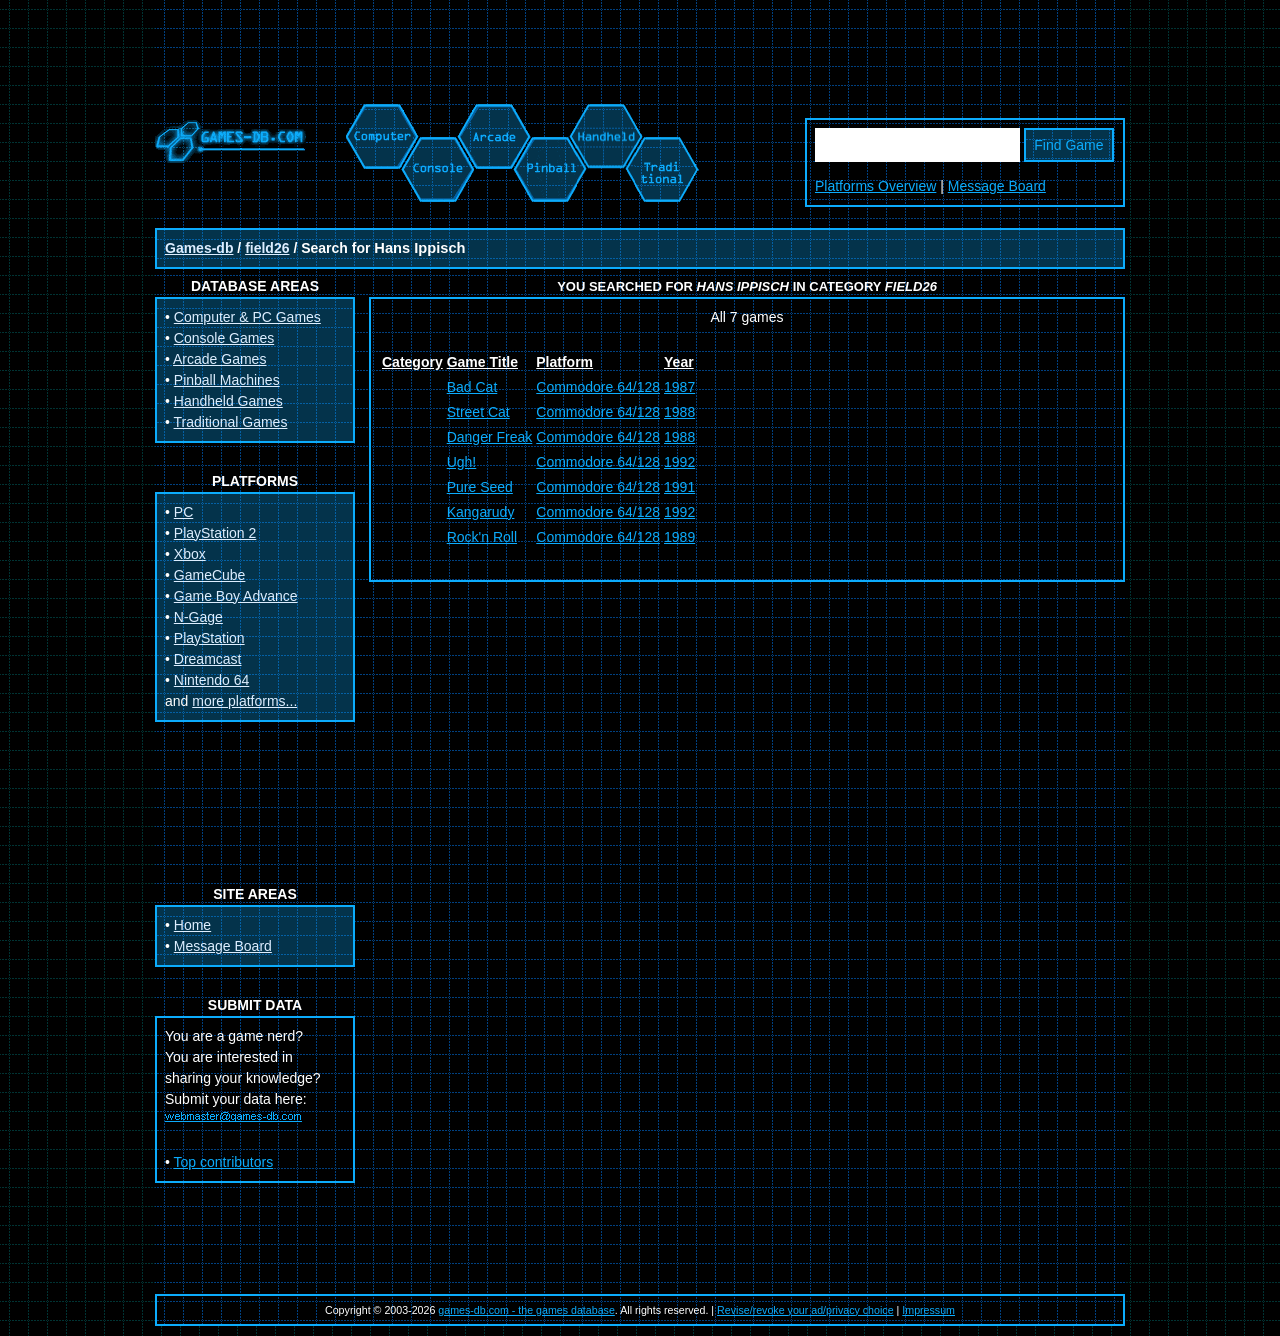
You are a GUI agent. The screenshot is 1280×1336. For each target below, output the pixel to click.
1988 (679, 412)
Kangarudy (481, 512)
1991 (679, 487)
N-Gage (198, 617)
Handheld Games (228, 401)
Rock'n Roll (482, 537)
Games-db (199, 248)
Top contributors (224, 1162)
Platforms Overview (875, 186)
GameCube (210, 575)
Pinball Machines (227, 380)
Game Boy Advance (236, 596)
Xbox (190, 554)
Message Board (997, 186)
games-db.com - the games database (526, 1310)
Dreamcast (208, 659)
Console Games (224, 338)
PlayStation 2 (215, 533)
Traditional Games (231, 422)
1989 (679, 537)
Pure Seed (480, 487)
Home (192, 925)
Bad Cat (472, 387)
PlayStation (209, 638)
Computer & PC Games (247, 317)
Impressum (928, 1310)
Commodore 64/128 (598, 387)
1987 (679, 387)
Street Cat (478, 412)
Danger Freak (490, 437)
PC (183, 512)
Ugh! (462, 462)
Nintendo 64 (212, 680)
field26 (267, 248)
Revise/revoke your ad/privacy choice (805, 1310)
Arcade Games (219, 359)
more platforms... (244, 701)
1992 (679, 462)
